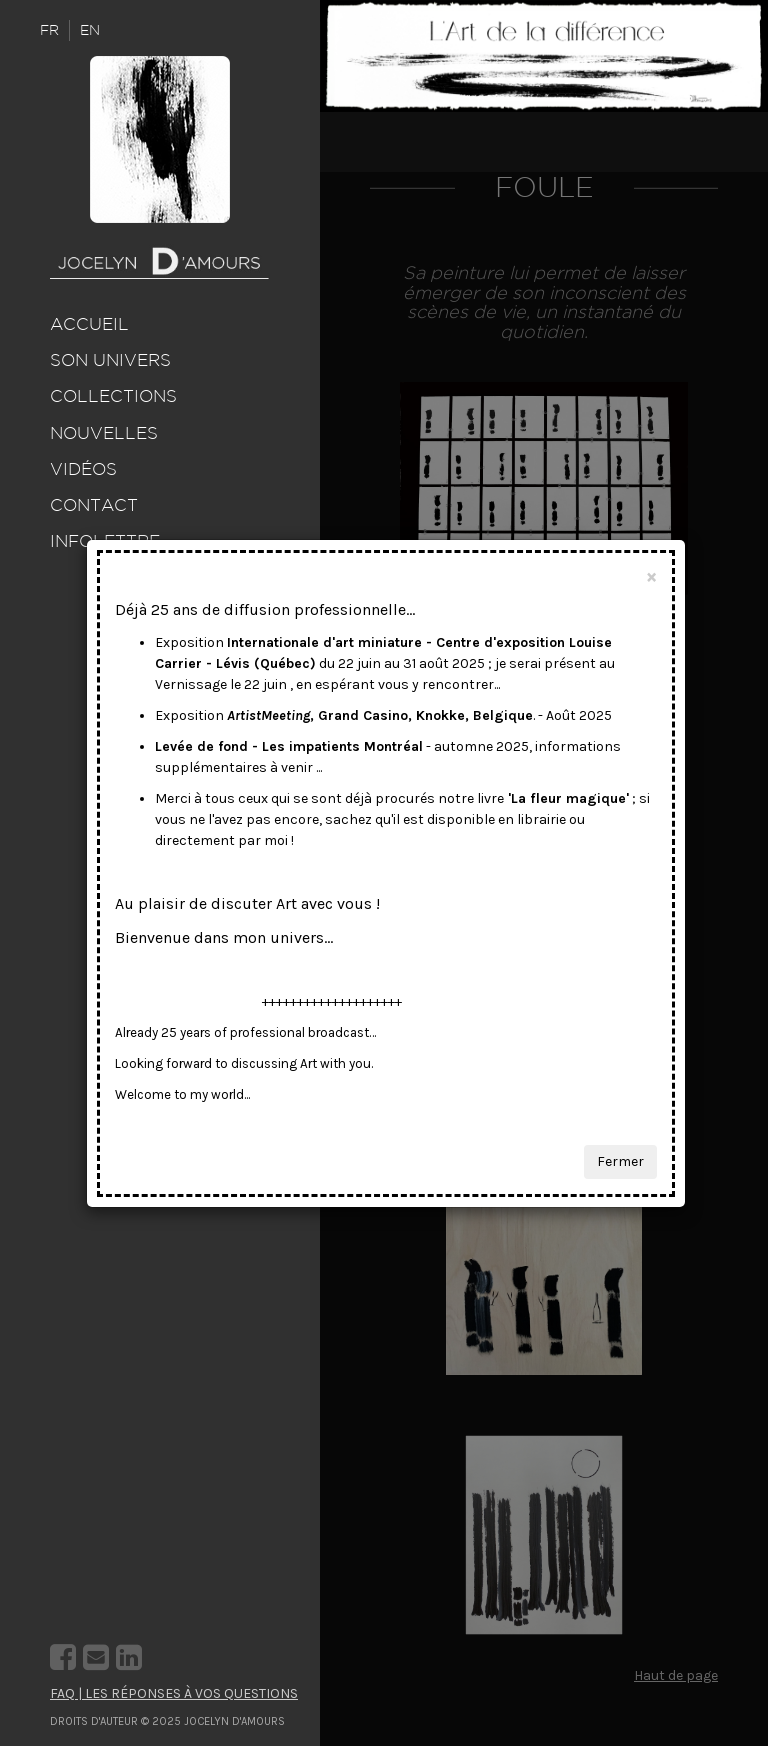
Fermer (620, 1161)
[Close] (651, 576)
